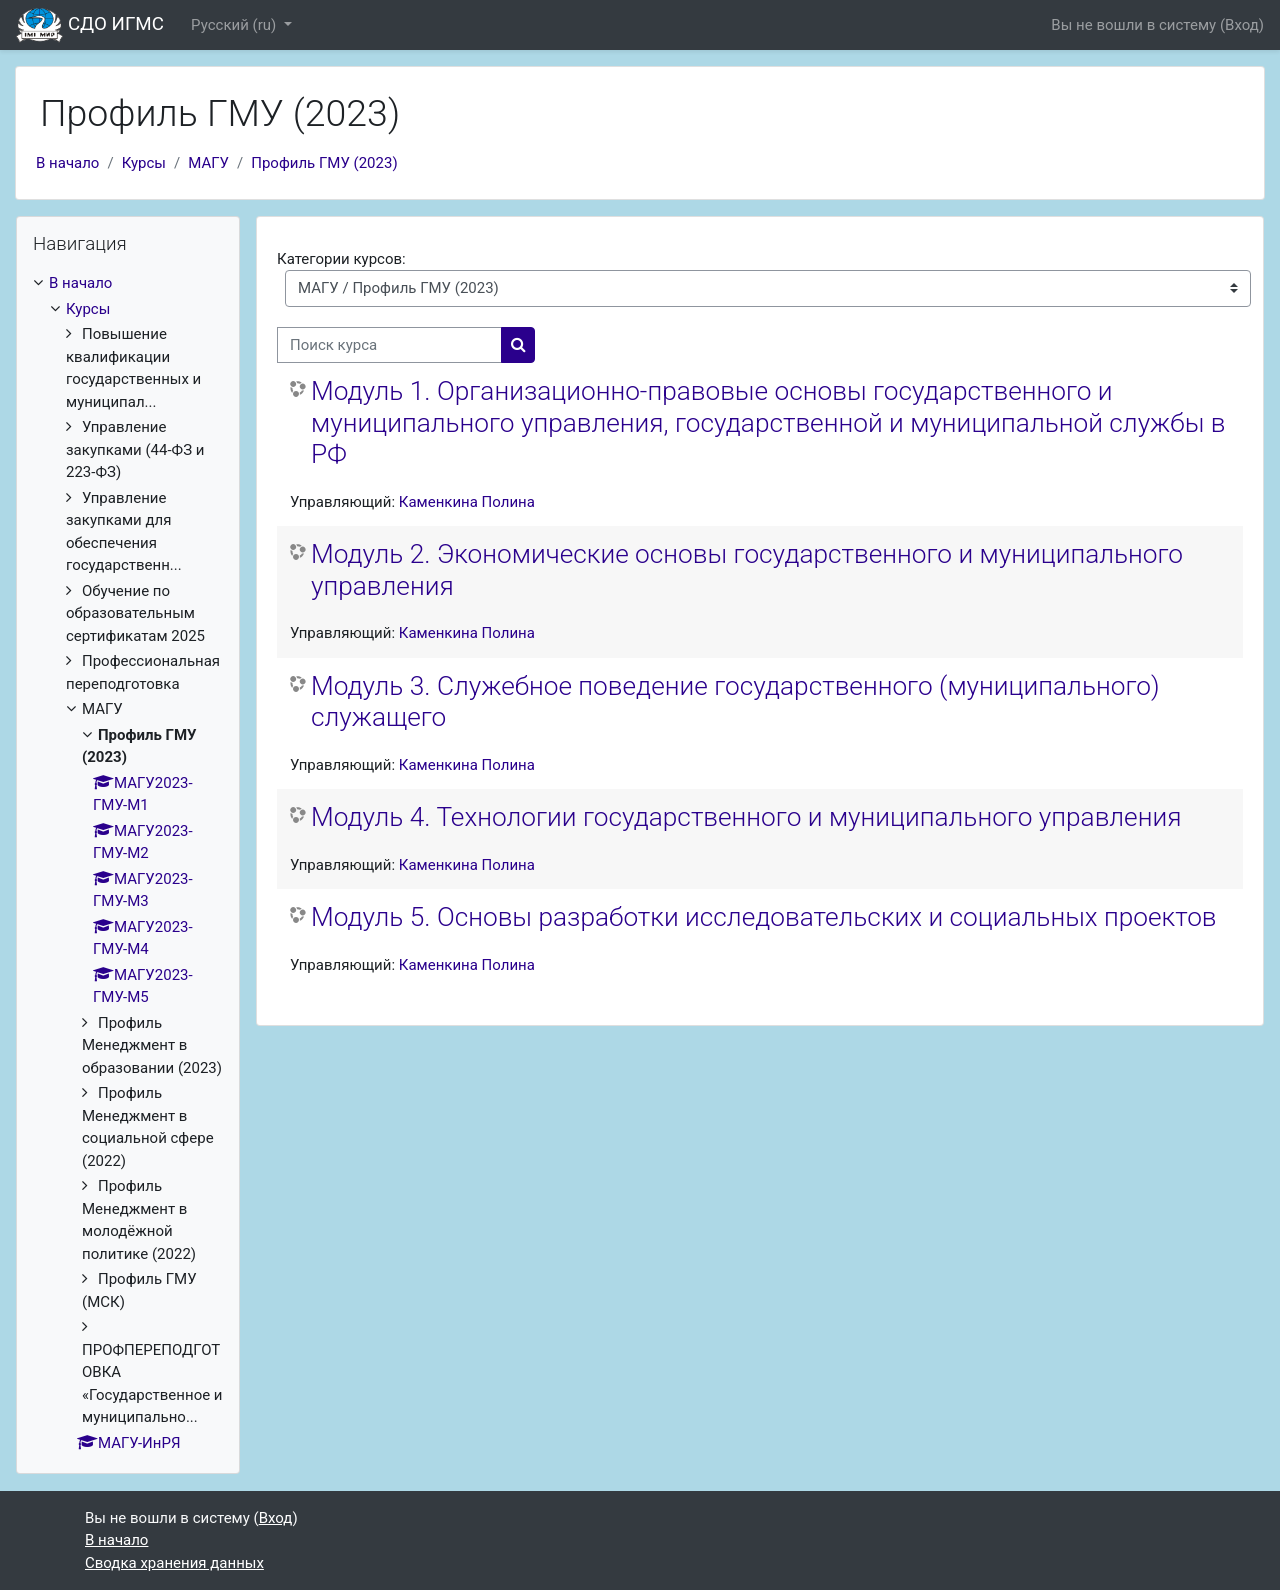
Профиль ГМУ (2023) (324, 163)
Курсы (144, 163)
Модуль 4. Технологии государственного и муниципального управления (746, 817)
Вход (1242, 25)
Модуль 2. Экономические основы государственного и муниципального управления (747, 570)
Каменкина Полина (467, 502)
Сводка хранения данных (174, 1563)
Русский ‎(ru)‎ (235, 25)
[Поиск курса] (389, 345)
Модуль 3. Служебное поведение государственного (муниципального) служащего (735, 702)
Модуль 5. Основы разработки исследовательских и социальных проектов (764, 917)
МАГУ (208, 163)
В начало (67, 163)
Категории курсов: (341, 259)
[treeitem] (128, 863)
